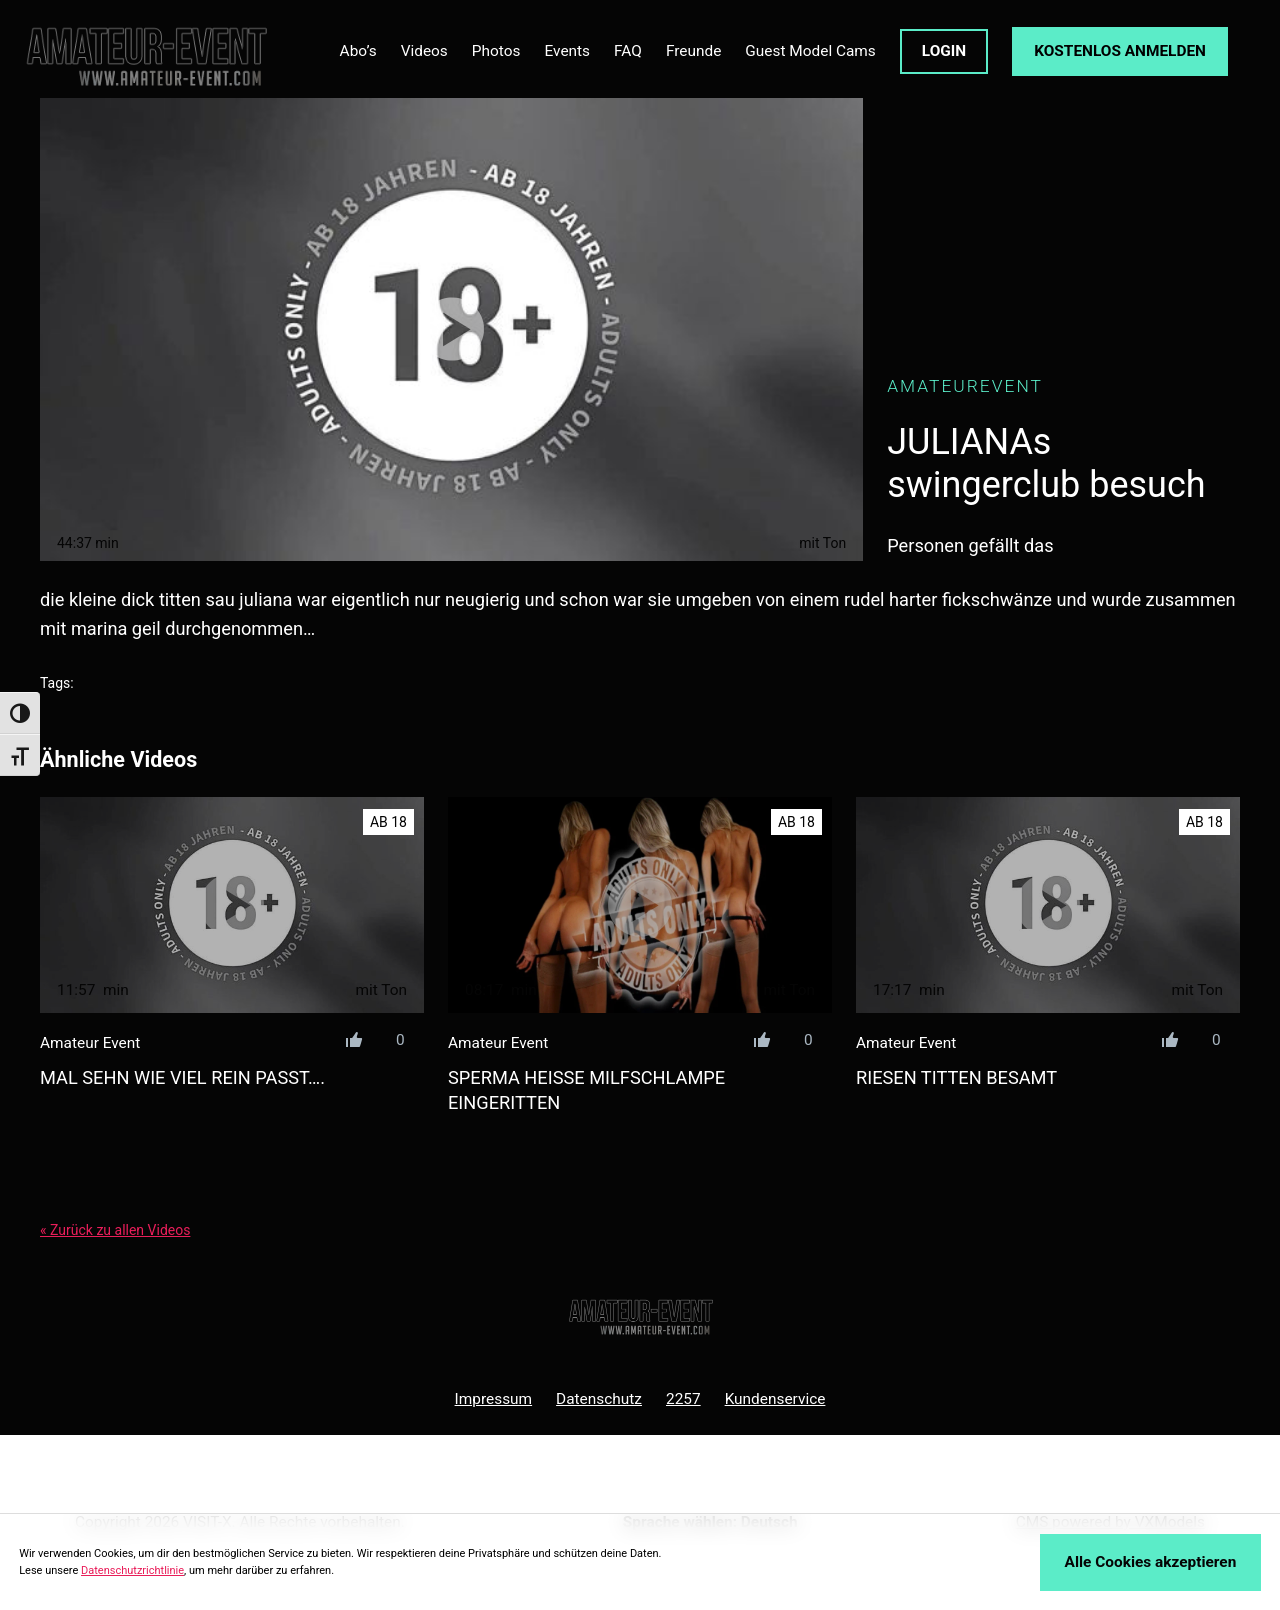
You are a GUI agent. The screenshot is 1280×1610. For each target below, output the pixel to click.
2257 (683, 1399)
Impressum (494, 1399)
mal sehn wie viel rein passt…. (182, 1077)
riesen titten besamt (956, 1077)
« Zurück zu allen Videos (115, 1230)
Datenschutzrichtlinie (132, 1570)
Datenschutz (599, 1399)
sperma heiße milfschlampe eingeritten (586, 1090)
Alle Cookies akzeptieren (1151, 1562)
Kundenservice (775, 1399)
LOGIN (944, 51)
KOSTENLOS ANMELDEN (1120, 51)
